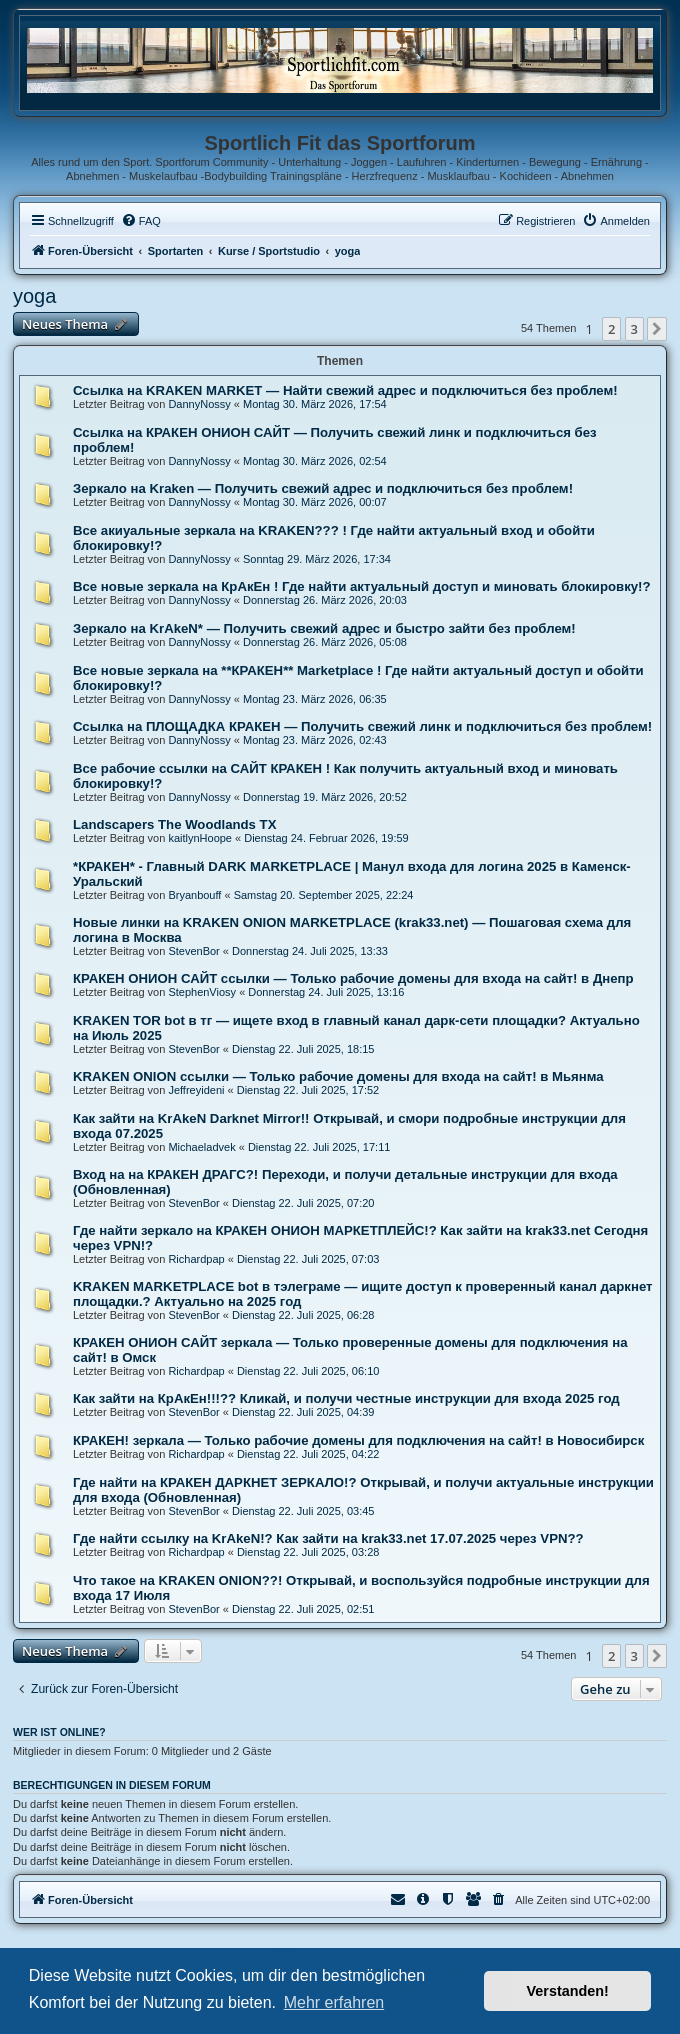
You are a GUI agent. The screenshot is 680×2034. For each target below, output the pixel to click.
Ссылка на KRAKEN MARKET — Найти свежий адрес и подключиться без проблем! (345, 390)
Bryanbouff (194, 895)
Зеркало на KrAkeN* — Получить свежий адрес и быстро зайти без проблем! (324, 628)
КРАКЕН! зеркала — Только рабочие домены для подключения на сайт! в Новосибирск (358, 1440)
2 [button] (611, 329)
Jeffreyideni (196, 1090)
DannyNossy (199, 404)
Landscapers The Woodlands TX (174, 824)
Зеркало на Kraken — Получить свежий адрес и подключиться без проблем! (323, 488)
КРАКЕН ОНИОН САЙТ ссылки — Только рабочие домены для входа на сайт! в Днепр (353, 978)
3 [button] (634, 329)
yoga (34, 296)
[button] (657, 329)
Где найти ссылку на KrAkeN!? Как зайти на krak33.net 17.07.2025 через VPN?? (328, 1538)
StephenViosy (202, 992)
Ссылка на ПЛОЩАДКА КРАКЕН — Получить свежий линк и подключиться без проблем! (362, 726)
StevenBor (193, 951)
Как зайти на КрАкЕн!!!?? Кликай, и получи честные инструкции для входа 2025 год (346, 1398)
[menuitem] (141, 221)
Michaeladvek (201, 1147)
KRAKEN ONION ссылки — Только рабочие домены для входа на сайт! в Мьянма (338, 1076)
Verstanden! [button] (568, 1991)
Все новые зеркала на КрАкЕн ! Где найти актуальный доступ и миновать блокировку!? (362, 586)
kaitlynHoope (200, 838)
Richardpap (196, 1259)
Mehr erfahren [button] (334, 2002)
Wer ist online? (59, 1732)
